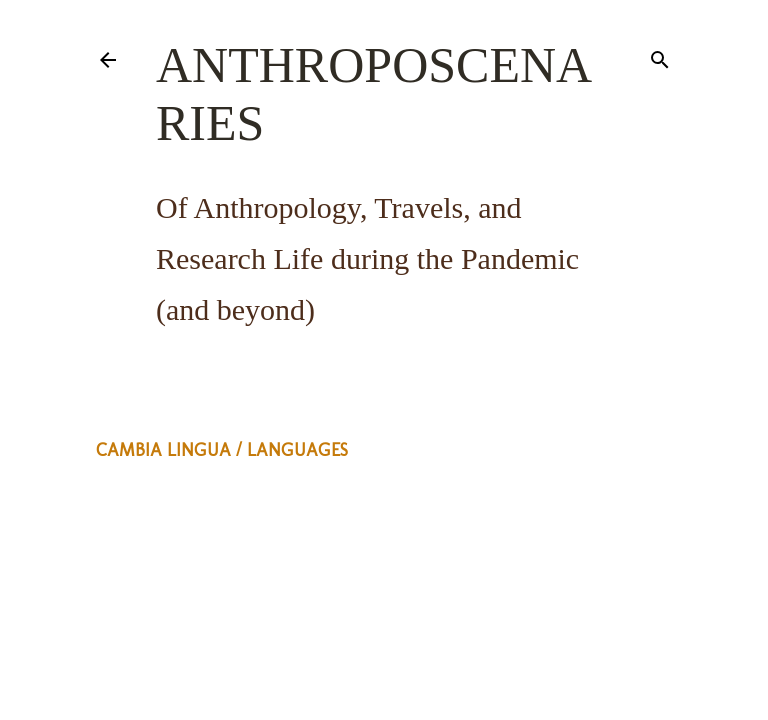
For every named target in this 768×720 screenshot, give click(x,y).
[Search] (660, 56)
